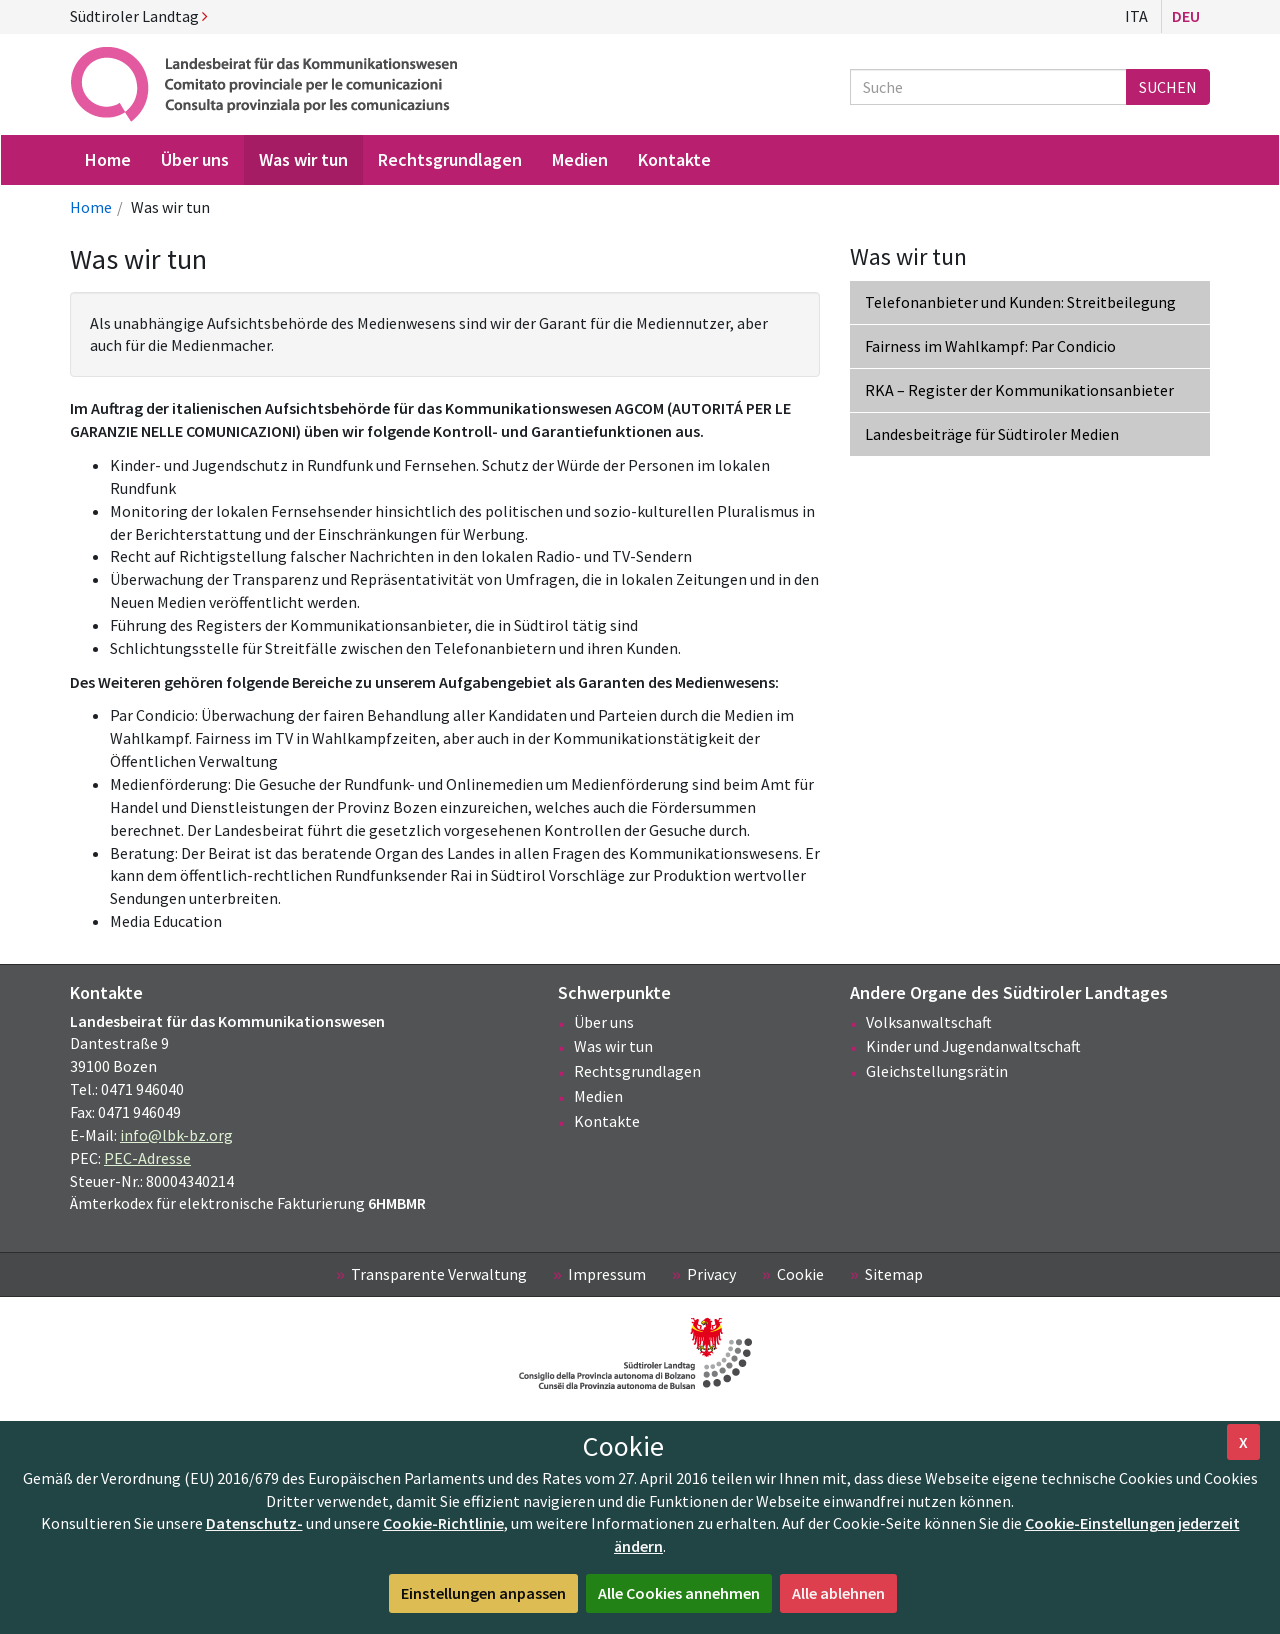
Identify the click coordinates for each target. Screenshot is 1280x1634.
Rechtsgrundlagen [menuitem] (450, 159)
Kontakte (607, 1121)
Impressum (607, 1274)
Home (91, 207)
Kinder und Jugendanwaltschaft (973, 1046)
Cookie (800, 1274)
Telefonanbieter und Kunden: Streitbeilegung (1020, 302)
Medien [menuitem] (580, 159)
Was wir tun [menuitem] (303, 159)
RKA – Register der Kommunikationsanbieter (1019, 390)
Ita (1136, 16)
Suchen (1168, 87)
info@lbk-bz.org (176, 1135)
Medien (598, 1096)
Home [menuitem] (108, 159)
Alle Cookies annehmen (679, 1593)
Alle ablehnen (838, 1593)
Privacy (711, 1274)
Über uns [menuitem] (195, 159)
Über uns (604, 1022)
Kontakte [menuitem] (674, 159)
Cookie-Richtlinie (443, 1523)
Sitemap (894, 1274)
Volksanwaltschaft (929, 1022)
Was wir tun (613, 1046)
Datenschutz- (254, 1523)
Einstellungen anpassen (483, 1593)
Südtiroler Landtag (139, 16)
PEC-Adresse (147, 1158)
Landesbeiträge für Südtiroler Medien (992, 434)
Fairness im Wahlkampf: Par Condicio (990, 346)
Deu (1186, 16)
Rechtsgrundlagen (637, 1071)
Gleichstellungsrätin (937, 1071)
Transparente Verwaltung (439, 1274)
